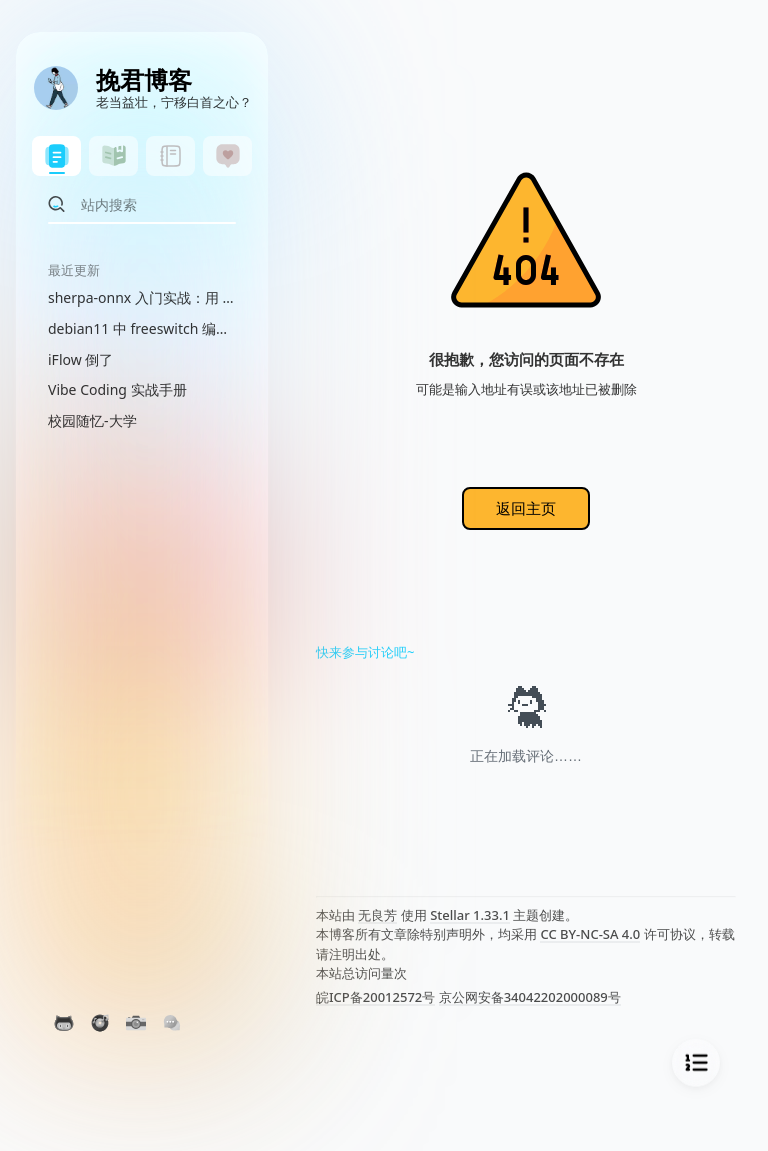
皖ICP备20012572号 (375, 997)
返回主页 (526, 508)
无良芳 (377, 915)
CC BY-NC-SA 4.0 (590, 934)
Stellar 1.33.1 (470, 915)
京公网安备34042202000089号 (530, 997)
